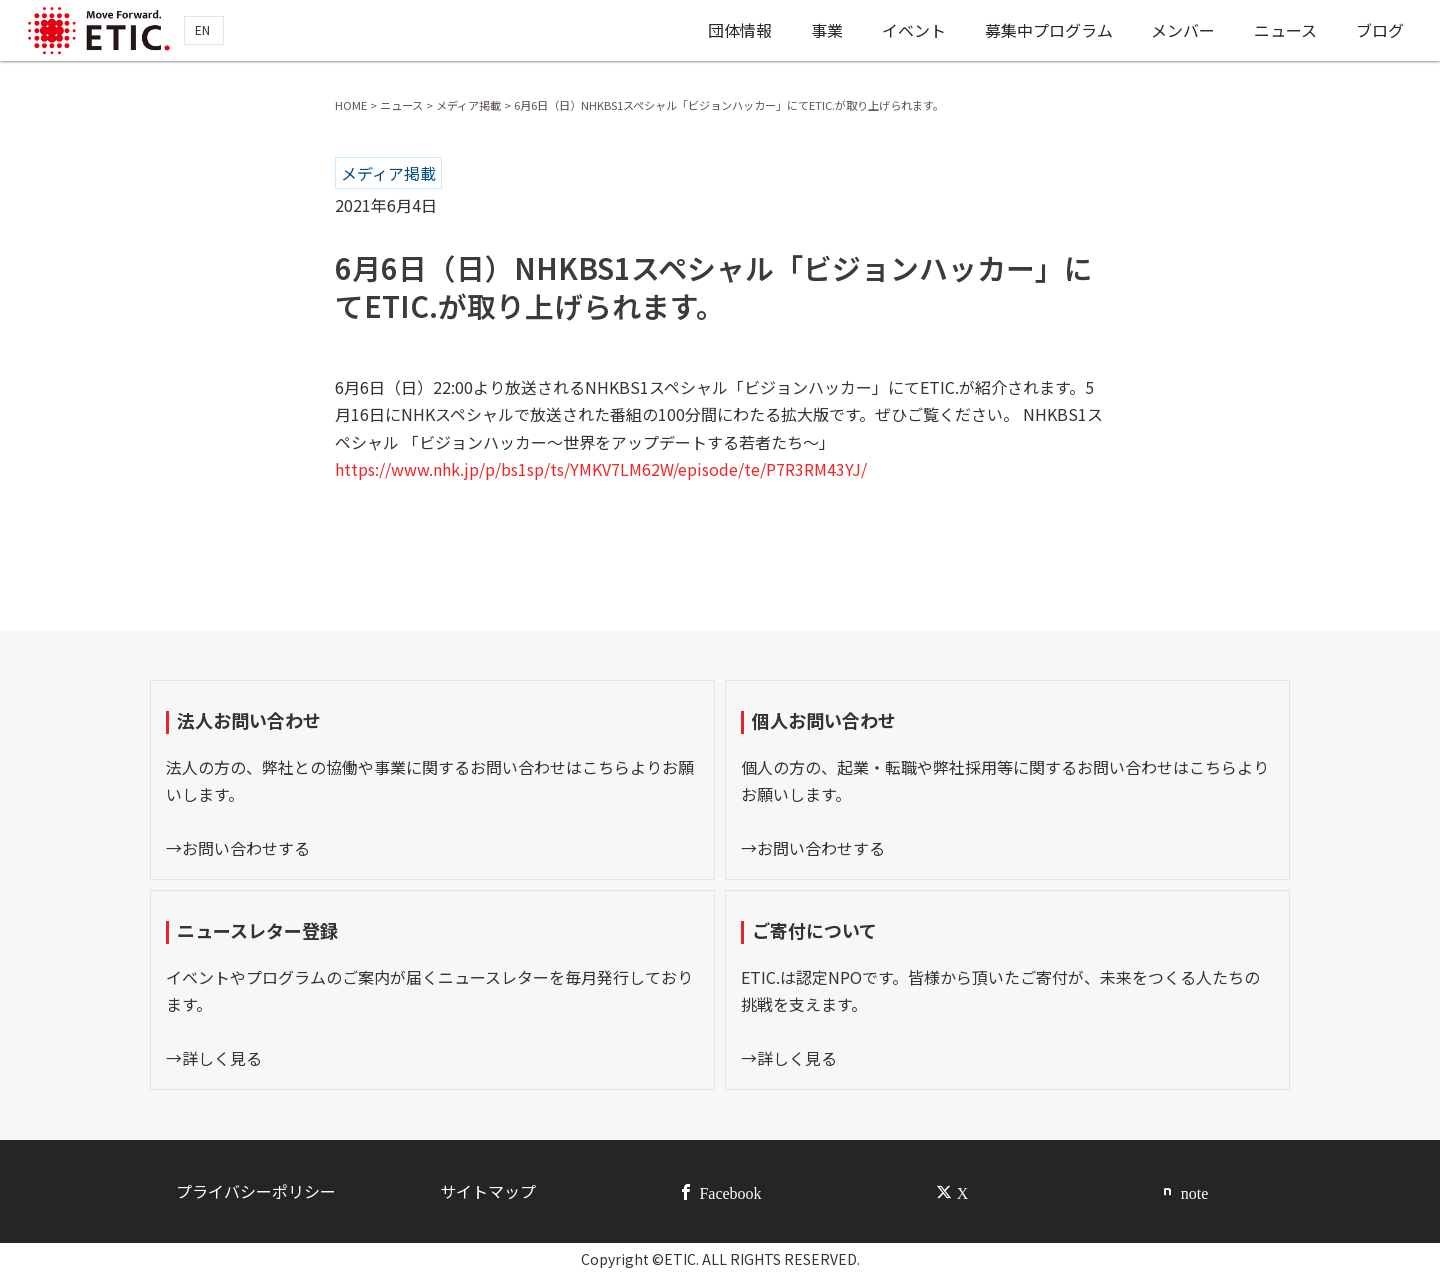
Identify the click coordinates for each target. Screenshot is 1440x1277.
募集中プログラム (1046, 33)
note (1195, 1192)
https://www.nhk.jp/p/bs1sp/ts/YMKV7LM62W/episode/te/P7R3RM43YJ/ (601, 469)
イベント (909, 33)
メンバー (1182, 33)
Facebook (730, 1192)
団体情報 (733, 33)
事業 (821, 33)
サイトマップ (488, 1191)
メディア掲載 (388, 173)
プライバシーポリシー (256, 1191)
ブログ (1381, 33)
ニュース (1285, 33)
